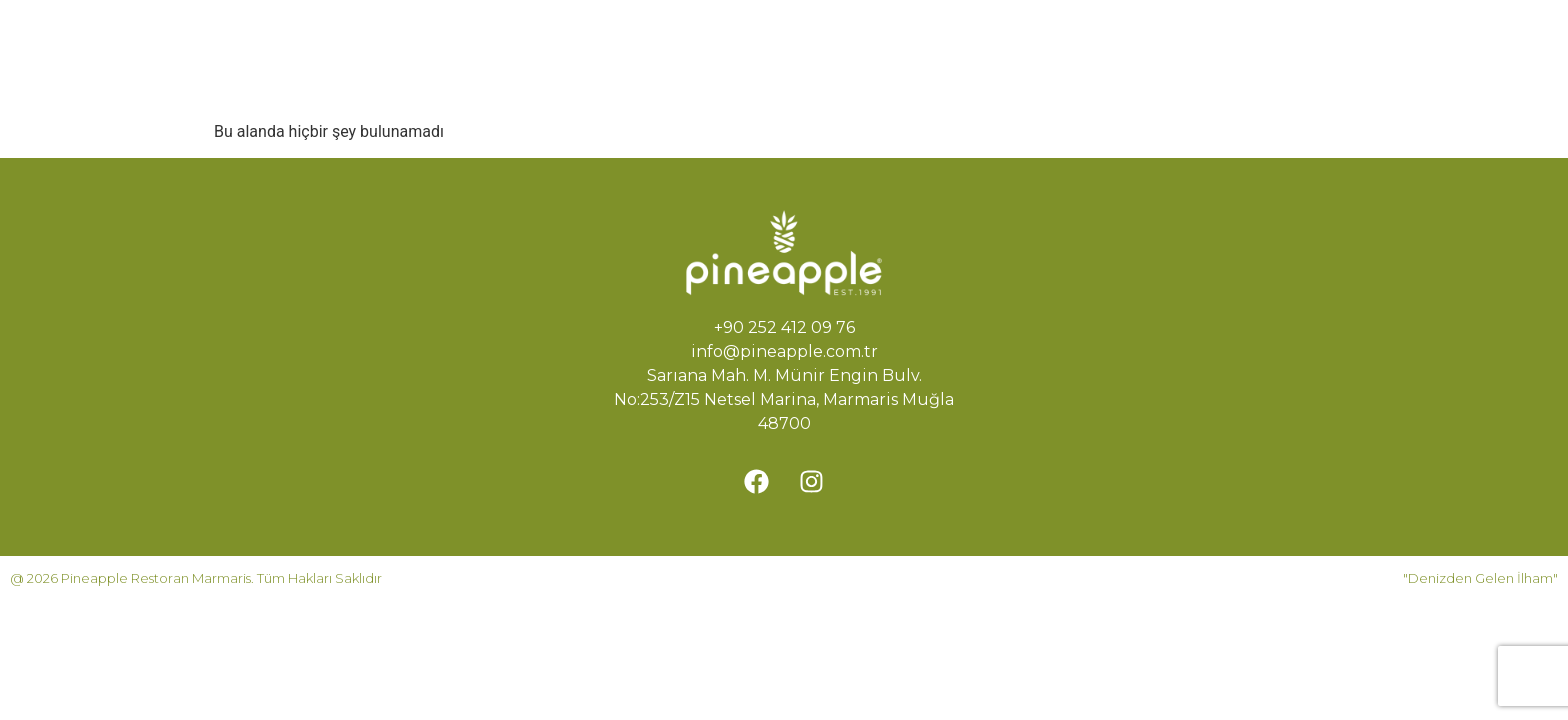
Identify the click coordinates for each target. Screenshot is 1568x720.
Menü (830, 36)
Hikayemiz (723, 36)
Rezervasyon (947, 36)
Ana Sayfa (599, 36)
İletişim (590, 82)
